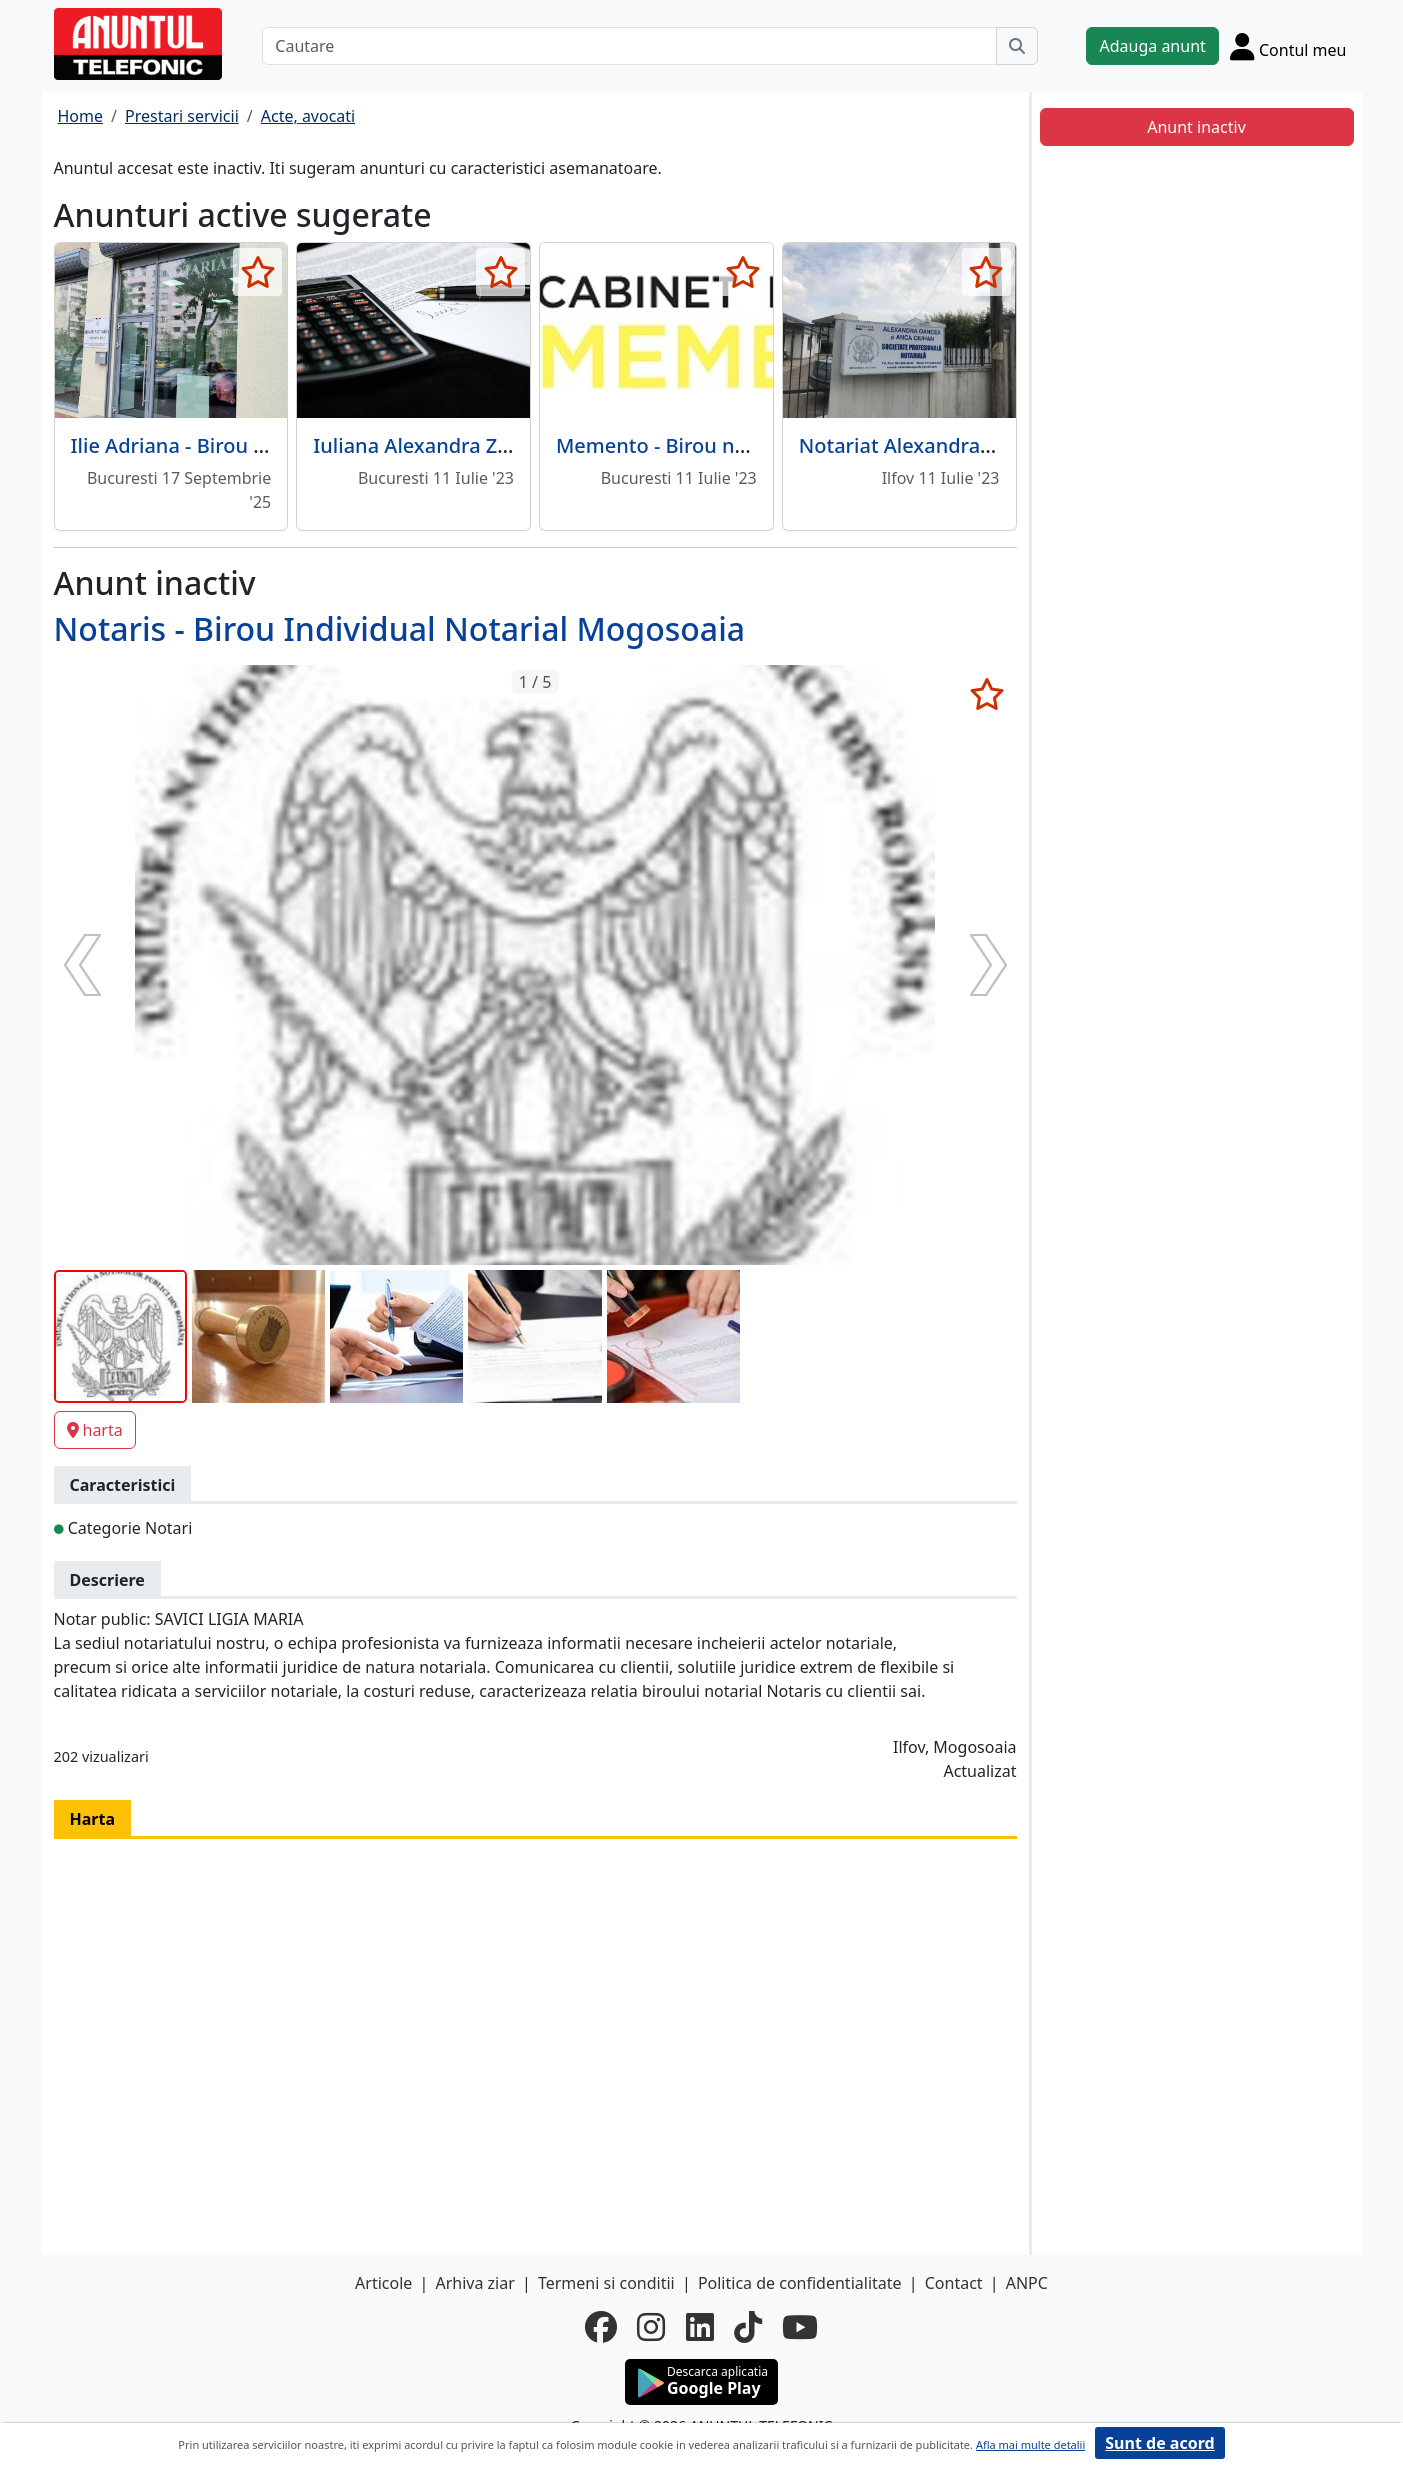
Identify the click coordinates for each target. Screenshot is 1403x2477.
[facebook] (601, 2327)
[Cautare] (629, 46)
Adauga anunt (1152, 46)
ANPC (1027, 2283)
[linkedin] (700, 2327)
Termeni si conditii (606, 2283)
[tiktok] (748, 2327)
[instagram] (651, 2327)
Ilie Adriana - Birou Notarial (201, 445)
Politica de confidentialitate (800, 2283)
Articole (383, 2283)
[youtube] (800, 2327)
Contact (954, 2283)
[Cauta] (1017, 46)
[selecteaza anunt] (257, 272)
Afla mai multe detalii (1030, 2444)
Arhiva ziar (474, 2283)
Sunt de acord (1159, 2443)
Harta (93, 1819)
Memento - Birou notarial (676, 445)
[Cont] (1288, 46)
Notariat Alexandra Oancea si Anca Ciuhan (1001, 445)
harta (95, 1430)
